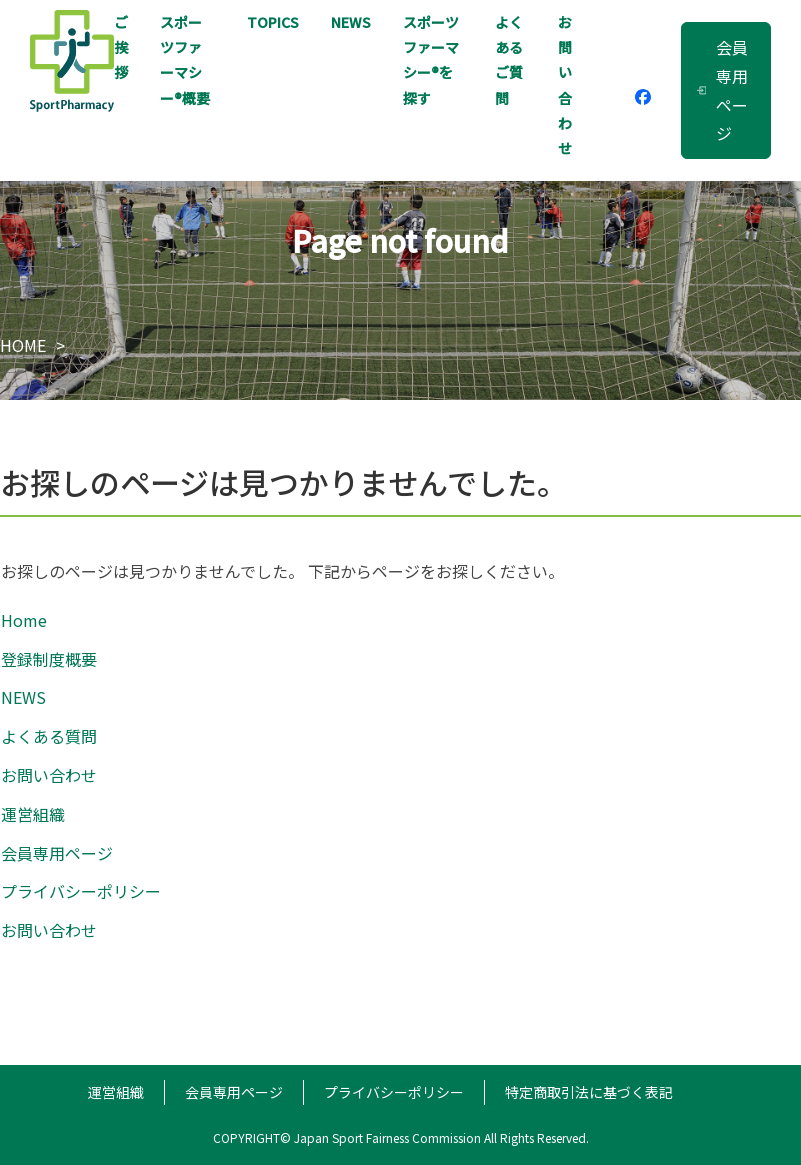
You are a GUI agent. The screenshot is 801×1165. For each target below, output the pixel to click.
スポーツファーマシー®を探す (431, 60)
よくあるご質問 (509, 60)
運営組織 (33, 814)
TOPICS (273, 22)
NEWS (351, 22)
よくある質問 (49, 736)
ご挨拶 (121, 47)
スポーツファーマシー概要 (185, 60)
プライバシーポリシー (81, 891)
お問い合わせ (565, 85)
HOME (23, 345)
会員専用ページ (722, 90)
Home (24, 620)
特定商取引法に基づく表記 (589, 1092)
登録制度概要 (49, 659)
